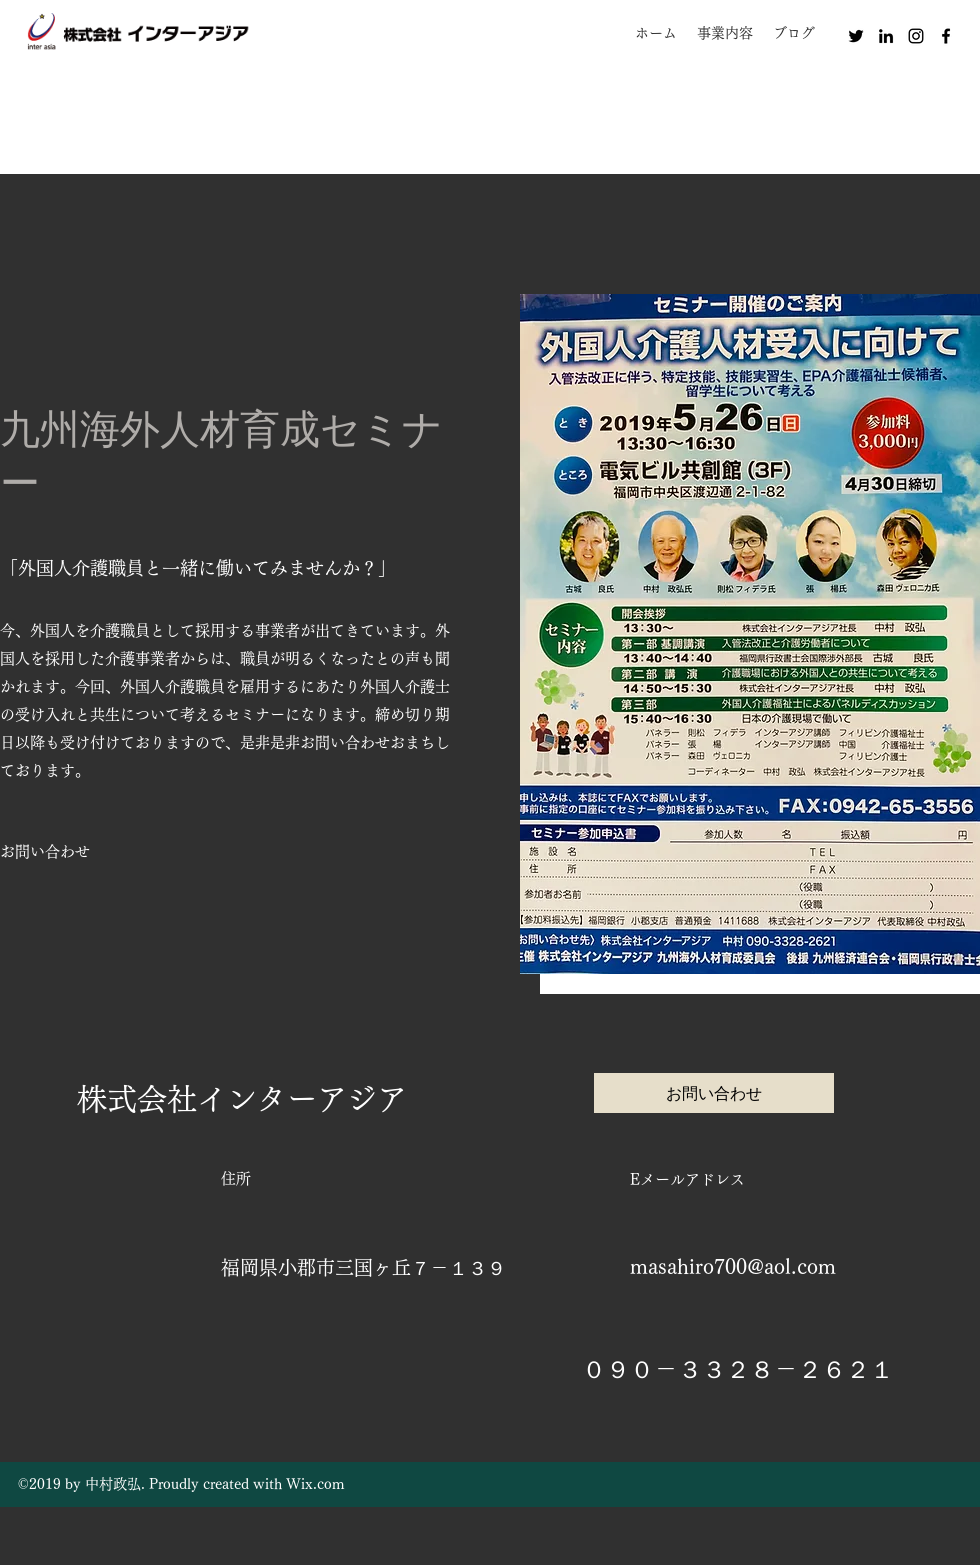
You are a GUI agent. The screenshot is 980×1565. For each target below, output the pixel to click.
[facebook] (946, 36)
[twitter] (856, 36)
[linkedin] (886, 36)
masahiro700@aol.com (733, 1266)
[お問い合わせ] (45, 852)
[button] (725, 33)
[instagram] (916, 36)
